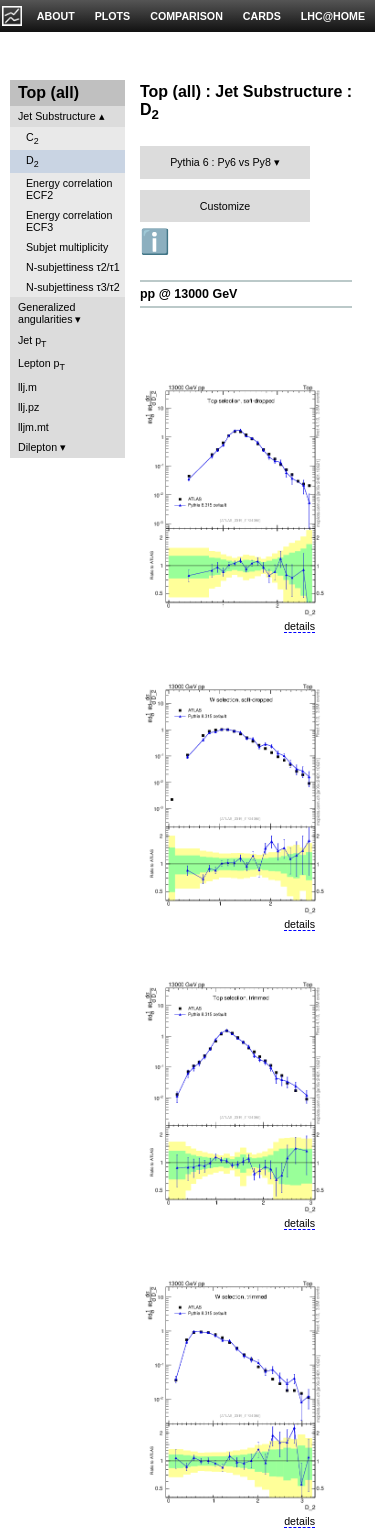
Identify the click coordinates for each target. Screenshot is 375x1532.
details (299, 626)
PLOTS (113, 16)
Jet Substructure (57, 116)
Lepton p (41, 364)
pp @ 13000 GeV (188, 294)
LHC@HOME (333, 16)
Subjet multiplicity (67, 247)
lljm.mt (33, 427)
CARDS (262, 16)
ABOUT (56, 16)
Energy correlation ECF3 (69, 221)
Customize (225, 206)
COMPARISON (186, 16)
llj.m (27, 387)
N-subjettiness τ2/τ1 (73, 267)
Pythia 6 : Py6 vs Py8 (220, 162)
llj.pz (28, 407)
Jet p (32, 341)
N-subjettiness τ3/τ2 (73, 287)
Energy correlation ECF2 (69, 189)
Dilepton (37, 447)
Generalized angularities (46, 313)
